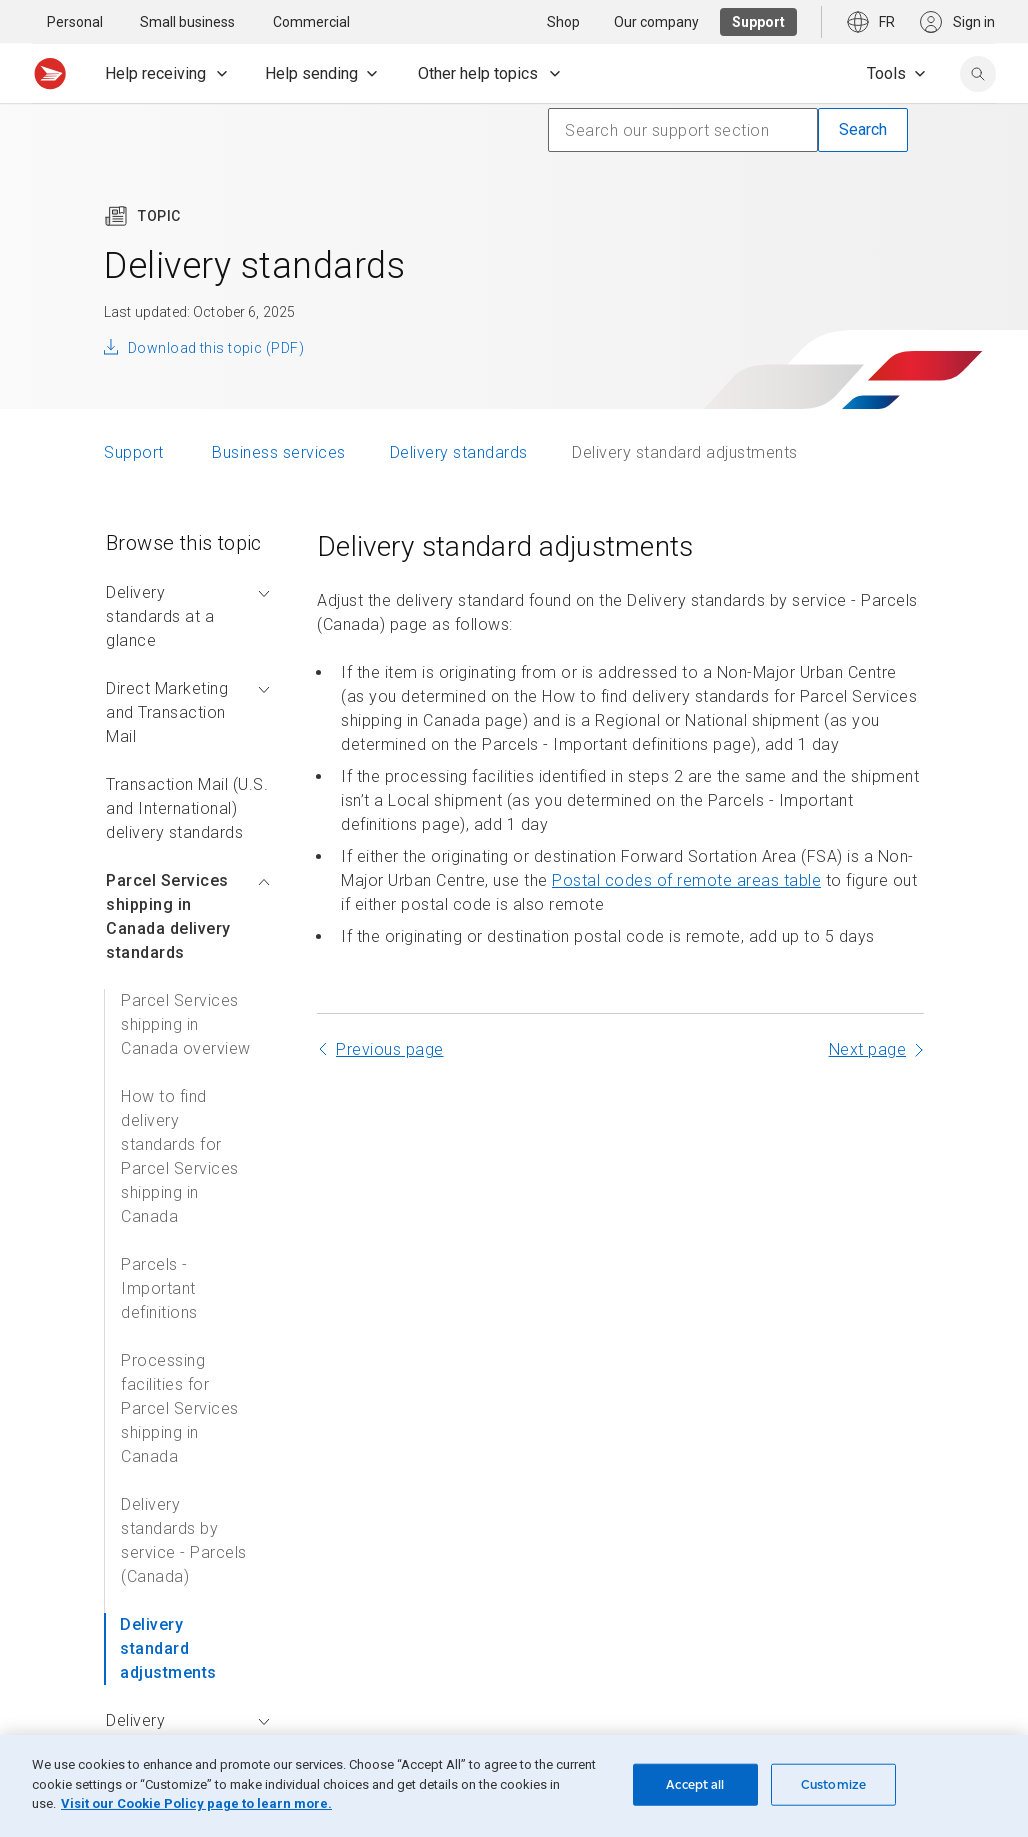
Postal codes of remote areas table (686, 880)
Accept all (695, 1784)
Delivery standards (459, 452)
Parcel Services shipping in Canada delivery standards (188, 916)
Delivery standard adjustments (168, 1648)
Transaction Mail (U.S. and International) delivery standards (187, 808)
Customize (833, 1784)
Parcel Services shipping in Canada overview (186, 1024)
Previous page (390, 1049)
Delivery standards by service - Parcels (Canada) (184, 1540)
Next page (868, 1049)
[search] (978, 74)
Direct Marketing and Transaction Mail (188, 712)
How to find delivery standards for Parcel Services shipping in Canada (180, 1156)
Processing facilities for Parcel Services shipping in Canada (180, 1408)
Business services (279, 452)
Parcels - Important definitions (159, 1288)
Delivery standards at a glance (188, 616)
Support (136, 452)
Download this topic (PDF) (216, 348)
